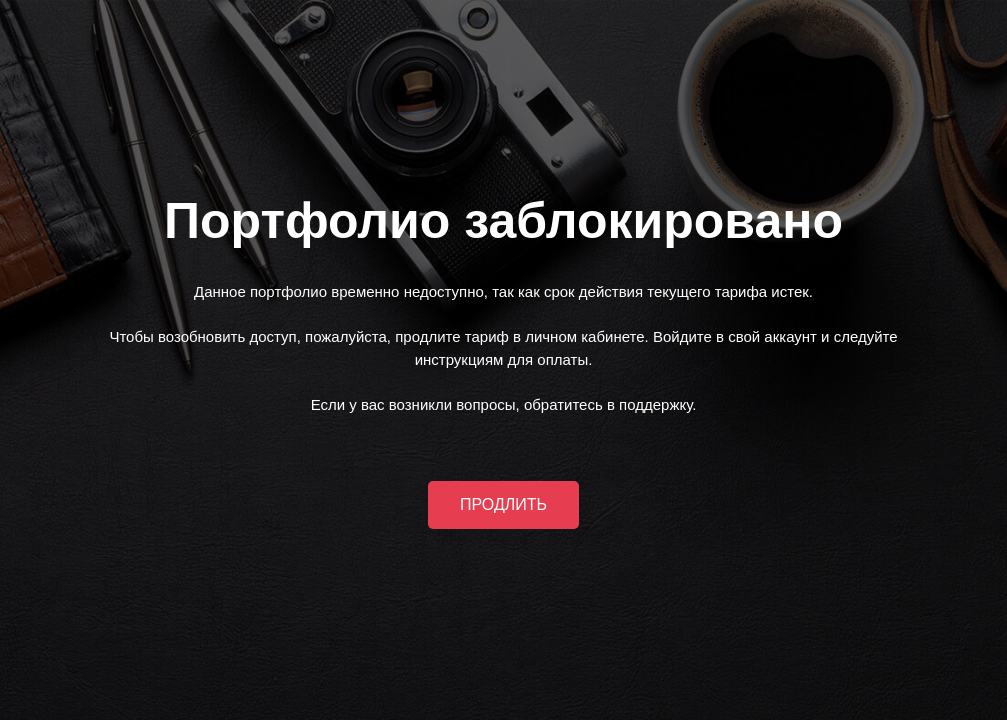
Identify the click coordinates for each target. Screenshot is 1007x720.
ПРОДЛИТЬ (503, 504)
